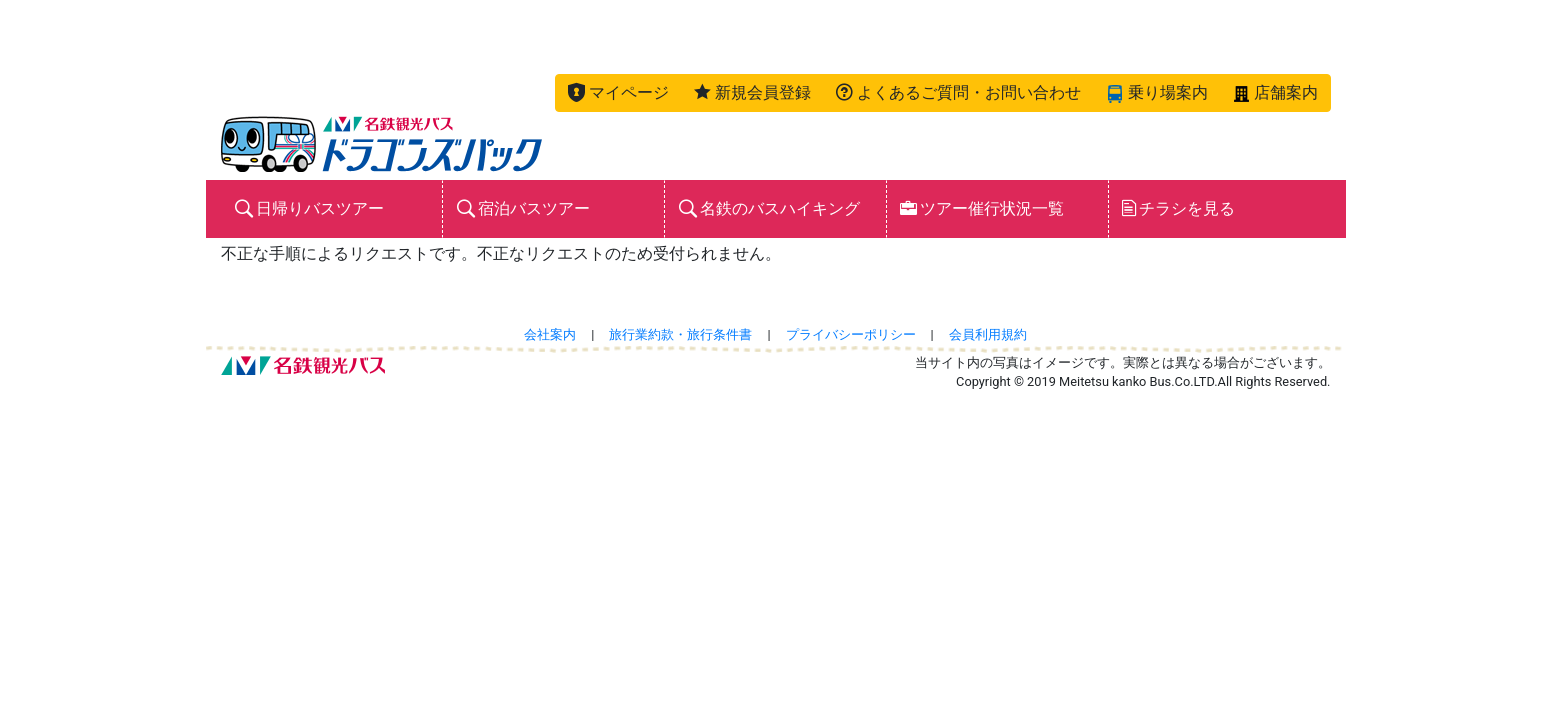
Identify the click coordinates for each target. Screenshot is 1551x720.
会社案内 (550, 334)
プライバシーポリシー (851, 334)
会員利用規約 (988, 334)
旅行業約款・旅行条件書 (680, 334)
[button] (618, 93)
